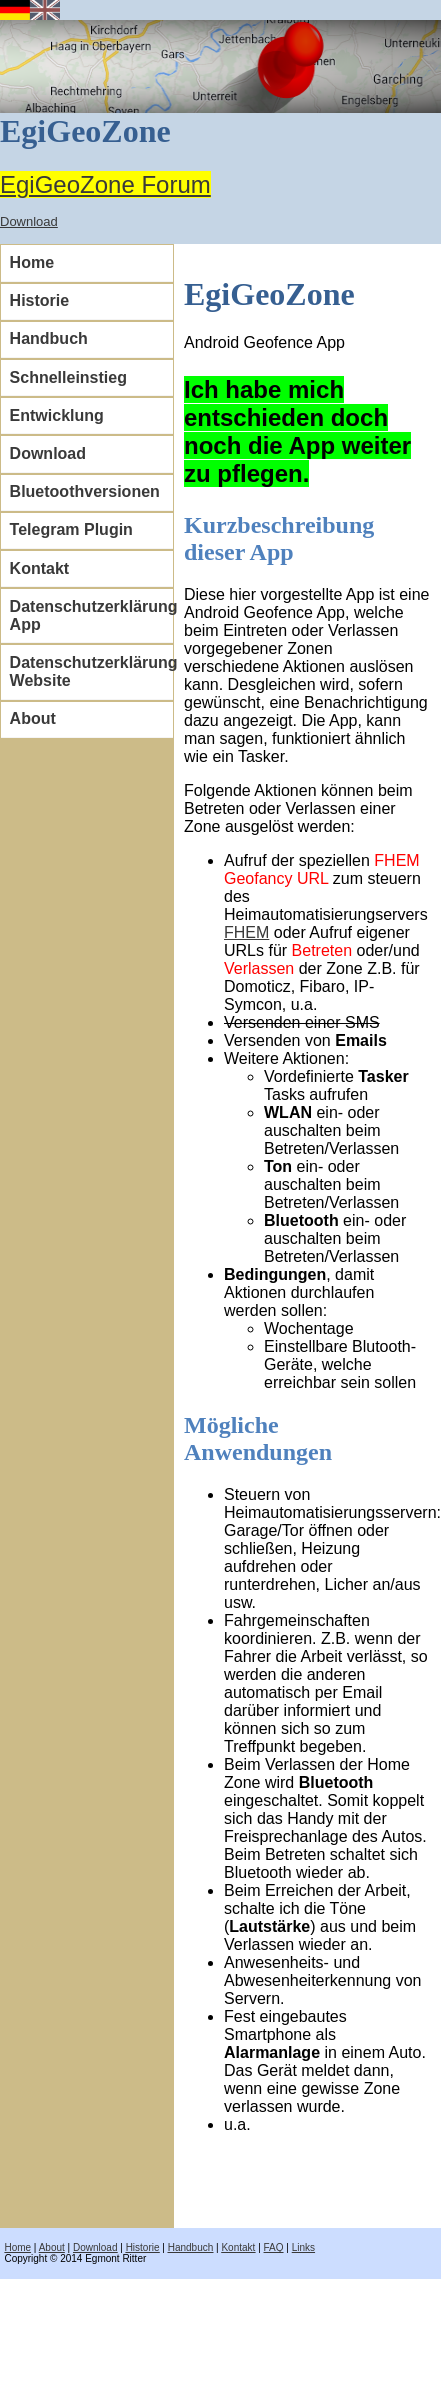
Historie (40, 300)
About (33, 718)
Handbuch (49, 338)
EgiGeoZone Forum (105, 184)
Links (303, 2247)
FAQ (274, 2247)
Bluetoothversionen (85, 491)
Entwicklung (57, 415)
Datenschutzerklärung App (91, 615)
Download (29, 221)
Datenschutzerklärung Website (91, 671)
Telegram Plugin (71, 529)
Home (32, 262)
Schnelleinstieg (68, 377)
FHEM (246, 932)
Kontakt (40, 568)
